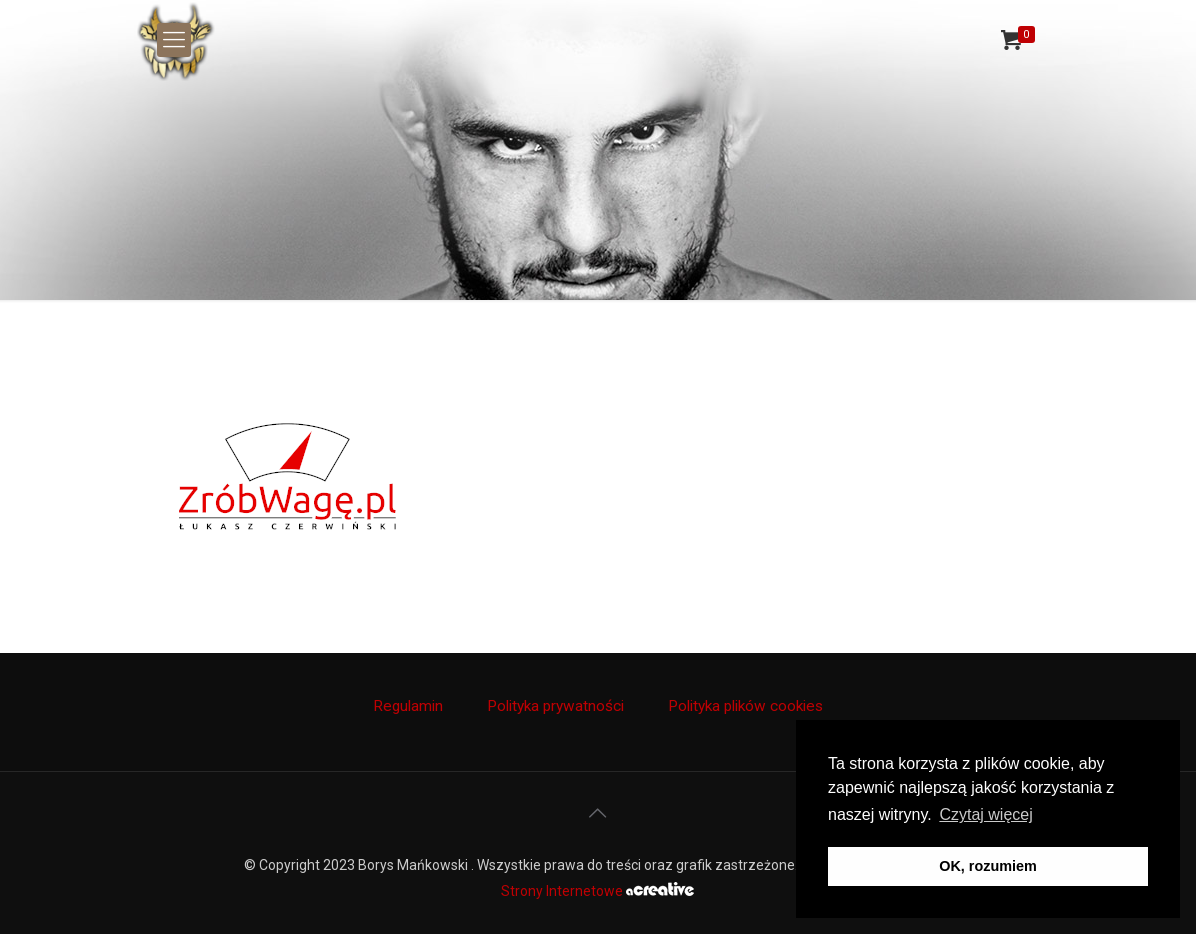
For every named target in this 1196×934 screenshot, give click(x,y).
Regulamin (408, 706)
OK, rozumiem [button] (988, 866)
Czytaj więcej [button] (985, 814)
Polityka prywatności (555, 706)
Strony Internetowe (597, 891)
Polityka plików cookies (745, 706)
